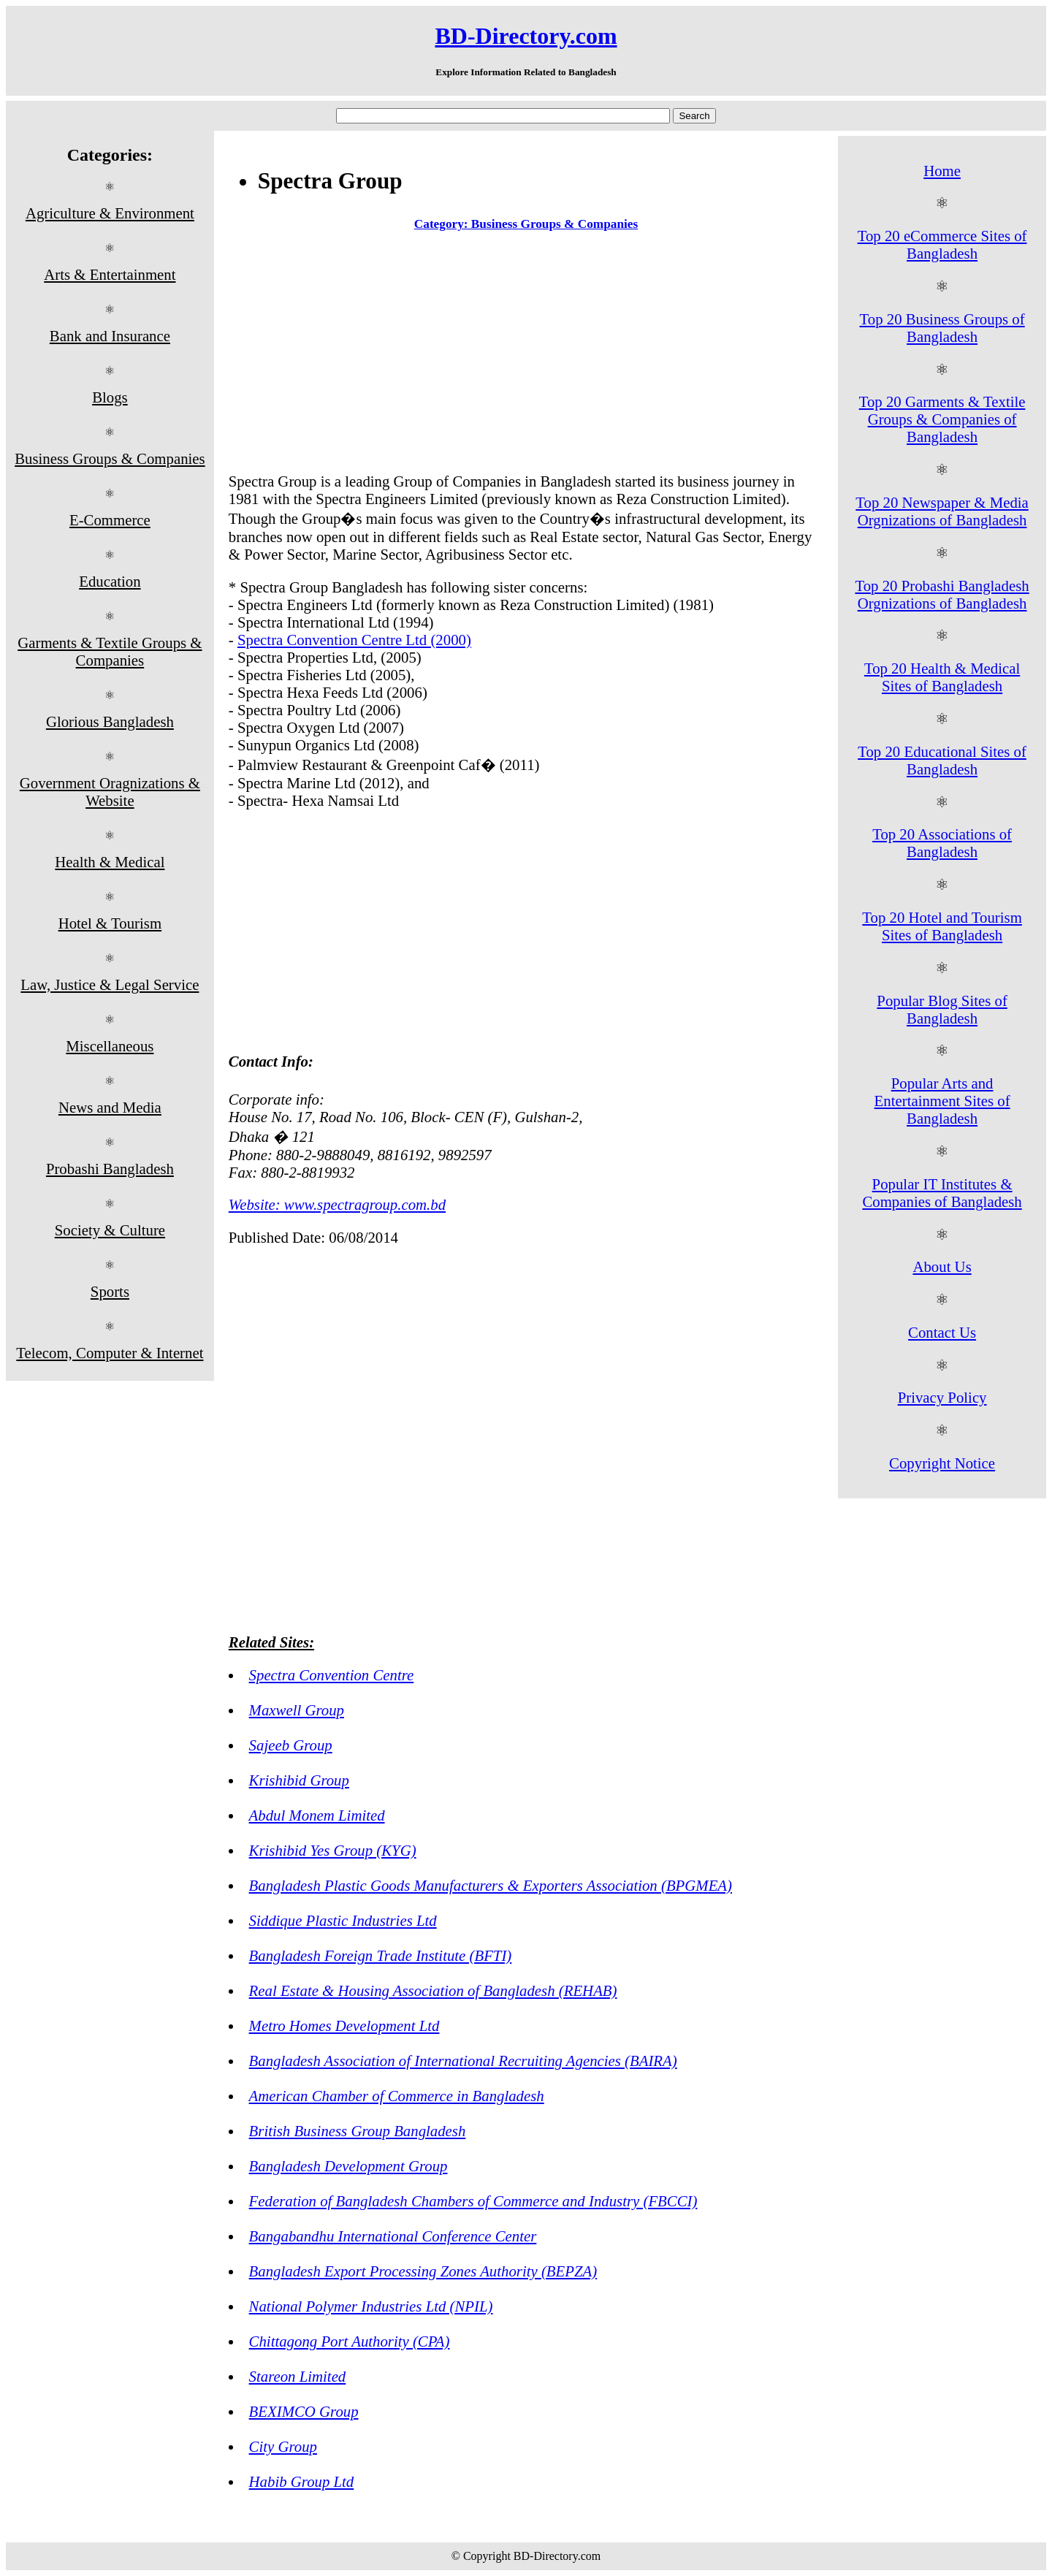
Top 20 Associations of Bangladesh (942, 843)
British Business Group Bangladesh (357, 2130)
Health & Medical (109, 861)
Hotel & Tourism (109, 923)
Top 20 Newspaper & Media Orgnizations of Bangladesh (942, 511)
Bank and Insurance (110, 335)
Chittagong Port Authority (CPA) (349, 2341)
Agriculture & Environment (110, 213)
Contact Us (942, 1332)
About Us (941, 1266)
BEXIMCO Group (304, 2411)
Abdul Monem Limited (317, 1815)
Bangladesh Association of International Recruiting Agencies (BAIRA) (463, 2060)
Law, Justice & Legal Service (109, 984)
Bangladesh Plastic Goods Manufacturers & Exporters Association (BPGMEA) (490, 1885)
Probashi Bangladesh (110, 1168)
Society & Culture (110, 1230)
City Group (283, 2446)
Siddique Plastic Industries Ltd (343, 1920)
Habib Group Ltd (301, 2481)
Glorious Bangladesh (110, 721)
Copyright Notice (942, 1463)
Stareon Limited (297, 2376)
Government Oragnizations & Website (110, 791)
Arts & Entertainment (109, 274)
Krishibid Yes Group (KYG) (332, 1850)
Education (109, 581)
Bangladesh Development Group (348, 2165)
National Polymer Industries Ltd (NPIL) (371, 2306)
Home (942, 170)
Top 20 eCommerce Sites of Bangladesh (942, 244)
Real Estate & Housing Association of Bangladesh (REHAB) (433, 1990)
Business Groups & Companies (110, 458)
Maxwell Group (296, 1710)
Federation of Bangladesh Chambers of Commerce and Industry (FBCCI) (473, 2200)
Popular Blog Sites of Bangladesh (942, 1009)
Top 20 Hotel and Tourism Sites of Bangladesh (942, 926)
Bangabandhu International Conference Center (393, 2236)
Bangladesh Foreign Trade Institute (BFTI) (380, 1955)
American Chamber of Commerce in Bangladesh (396, 2095)
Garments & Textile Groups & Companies (110, 651)
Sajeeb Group (290, 1745)
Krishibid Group (299, 1780)
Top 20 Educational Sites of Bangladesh (942, 760)
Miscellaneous (109, 1045)
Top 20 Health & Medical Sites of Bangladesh (942, 677)
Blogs (110, 397)
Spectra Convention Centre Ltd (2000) (354, 639)
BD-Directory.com (526, 36)
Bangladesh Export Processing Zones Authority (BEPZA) (423, 2271)
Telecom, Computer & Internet (109, 1352)
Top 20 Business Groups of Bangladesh (942, 327)
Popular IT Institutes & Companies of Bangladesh (941, 1192)
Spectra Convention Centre (331, 1674)
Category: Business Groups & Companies (526, 224)
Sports (110, 1291)
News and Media (109, 1107)
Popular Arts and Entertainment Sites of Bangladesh (942, 1101)
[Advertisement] (526, 355)
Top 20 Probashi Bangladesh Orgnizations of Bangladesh (942, 594)
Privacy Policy (942, 1397)
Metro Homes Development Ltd (344, 2025)
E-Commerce (109, 519)
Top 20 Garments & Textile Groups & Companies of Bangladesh (942, 419)
